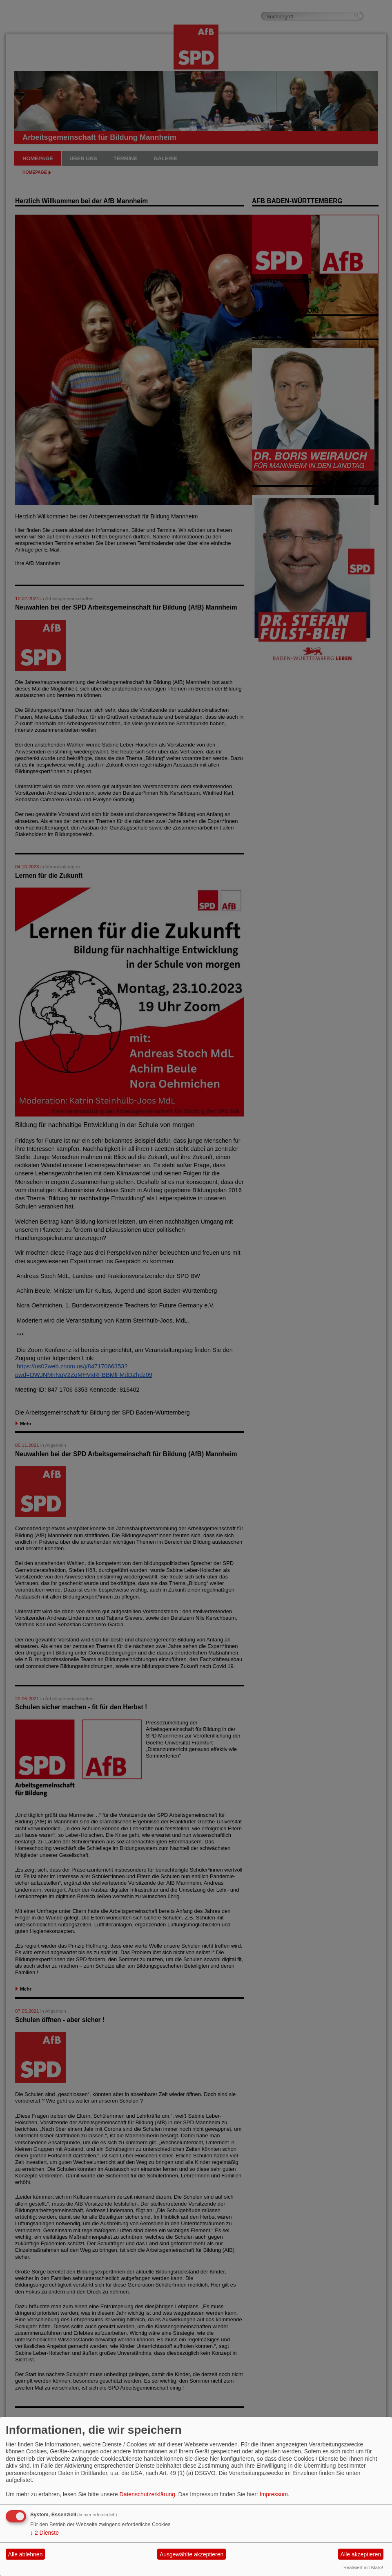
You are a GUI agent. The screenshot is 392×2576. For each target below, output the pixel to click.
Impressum (274, 2494)
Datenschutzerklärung (147, 2494)
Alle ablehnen (25, 2554)
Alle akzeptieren (361, 2554)
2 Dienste (44, 2532)
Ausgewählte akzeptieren (191, 2554)
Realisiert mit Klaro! (363, 2567)
